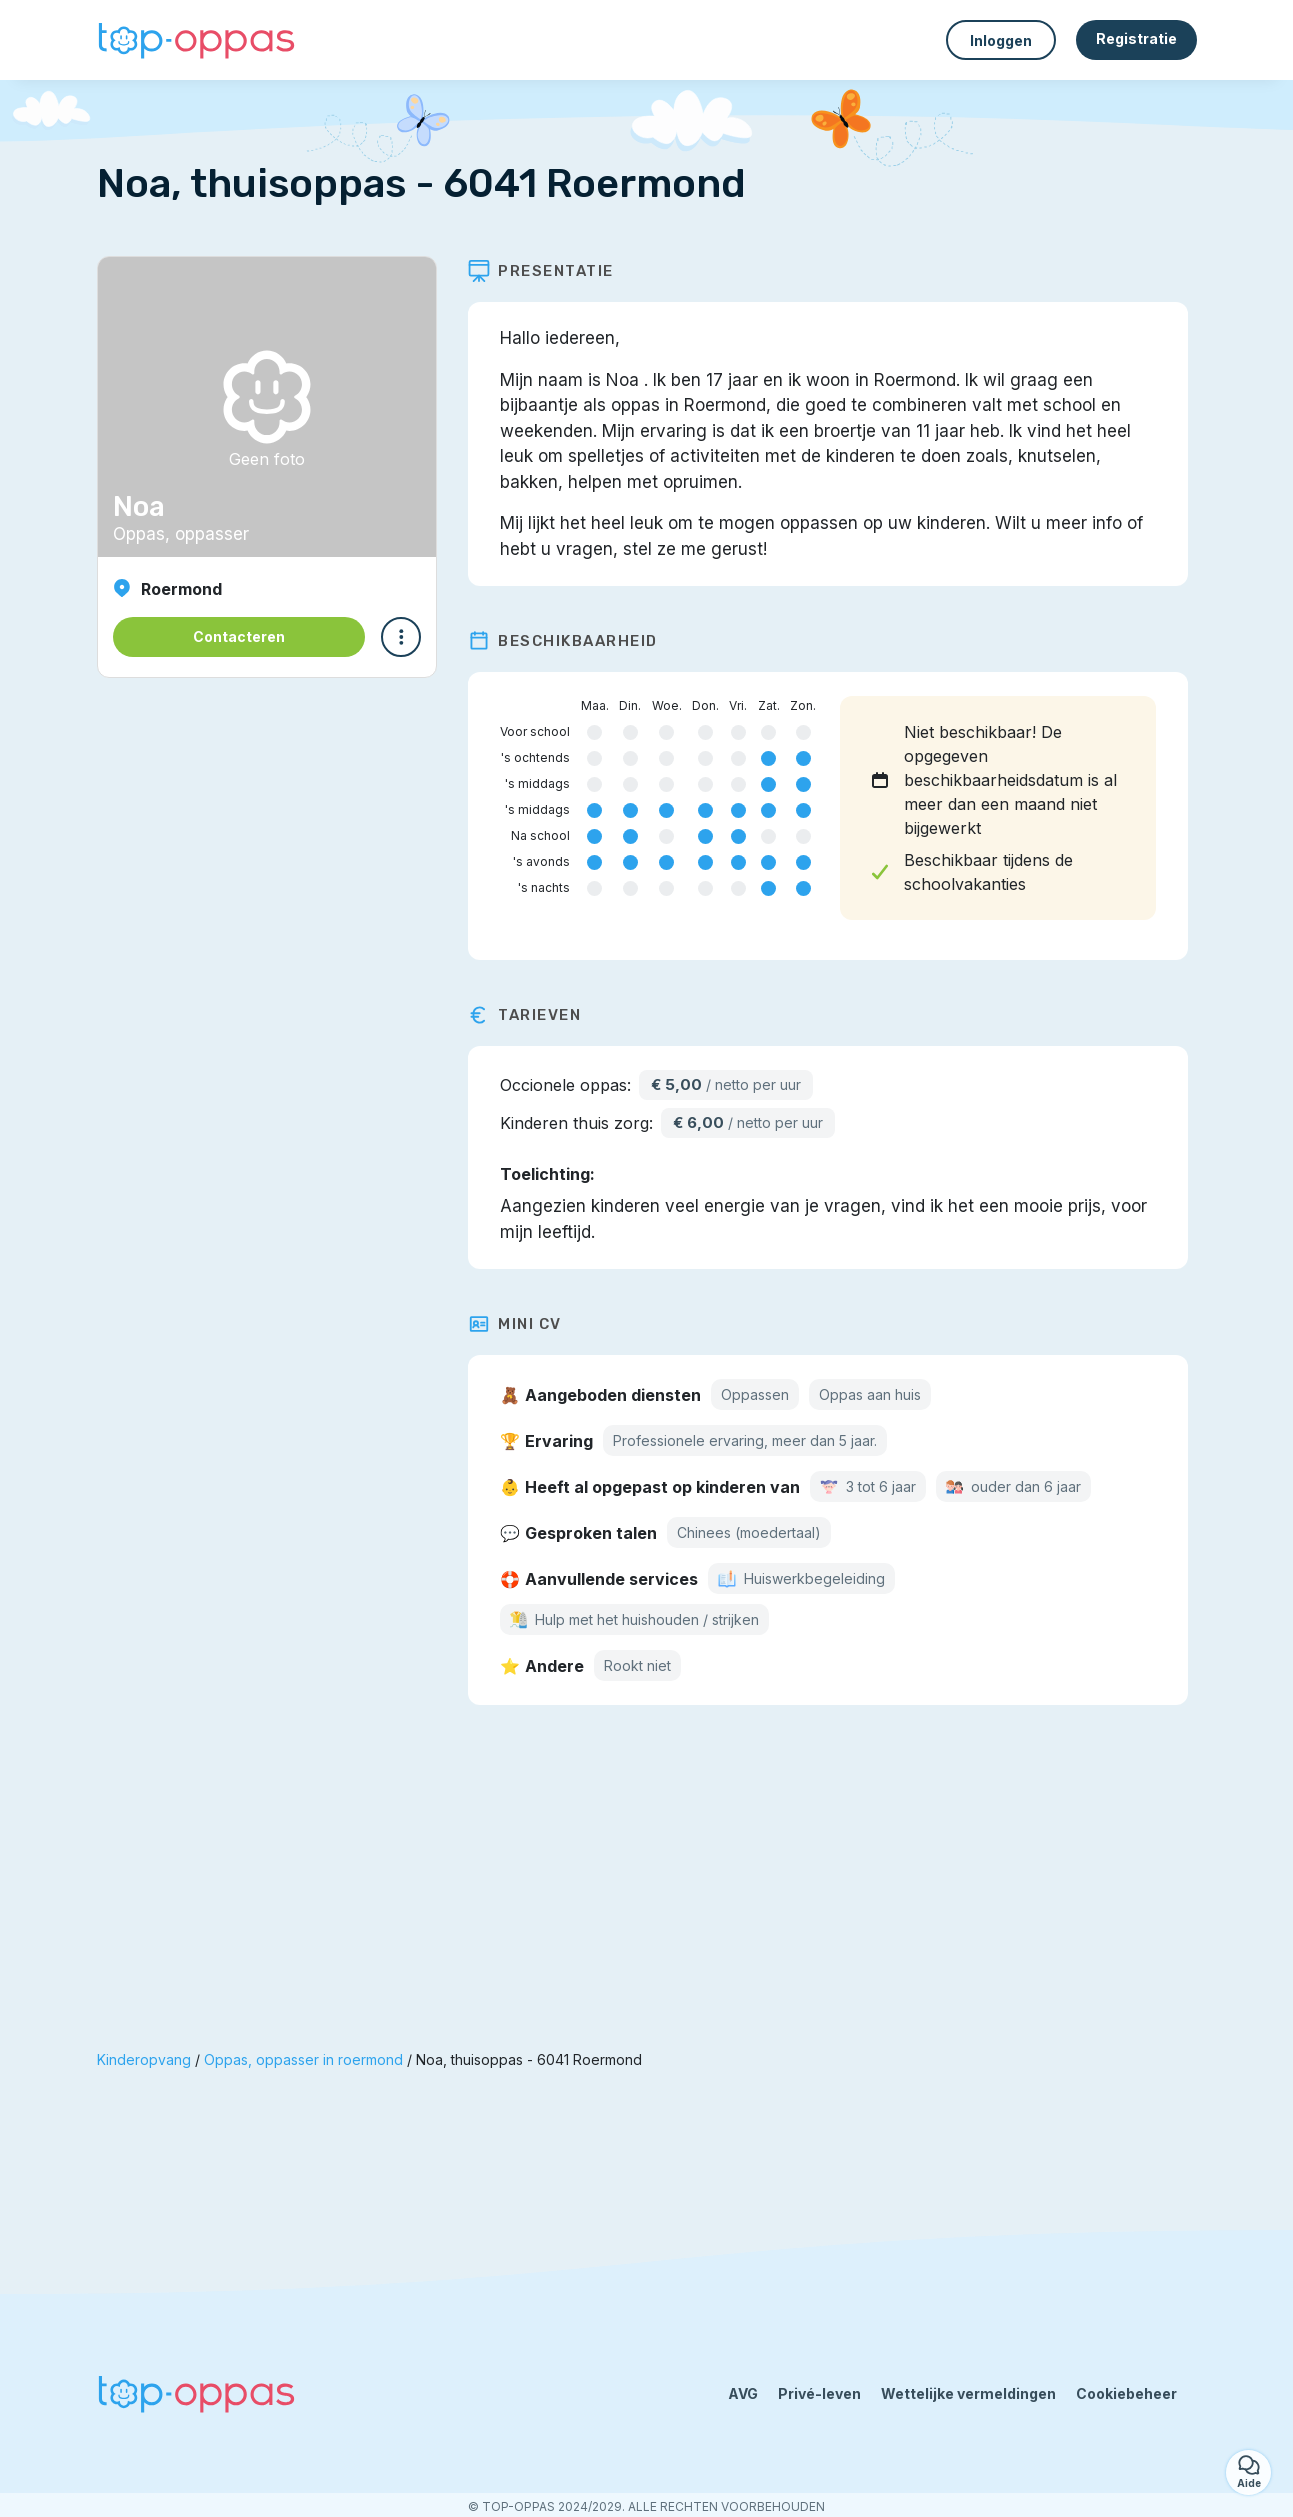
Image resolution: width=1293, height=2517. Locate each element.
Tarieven (533, 1015)
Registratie (1136, 38)
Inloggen (1001, 40)
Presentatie (550, 271)
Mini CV (524, 1324)
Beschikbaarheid (572, 641)
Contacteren (239, 636)
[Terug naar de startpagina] (197, 40)
